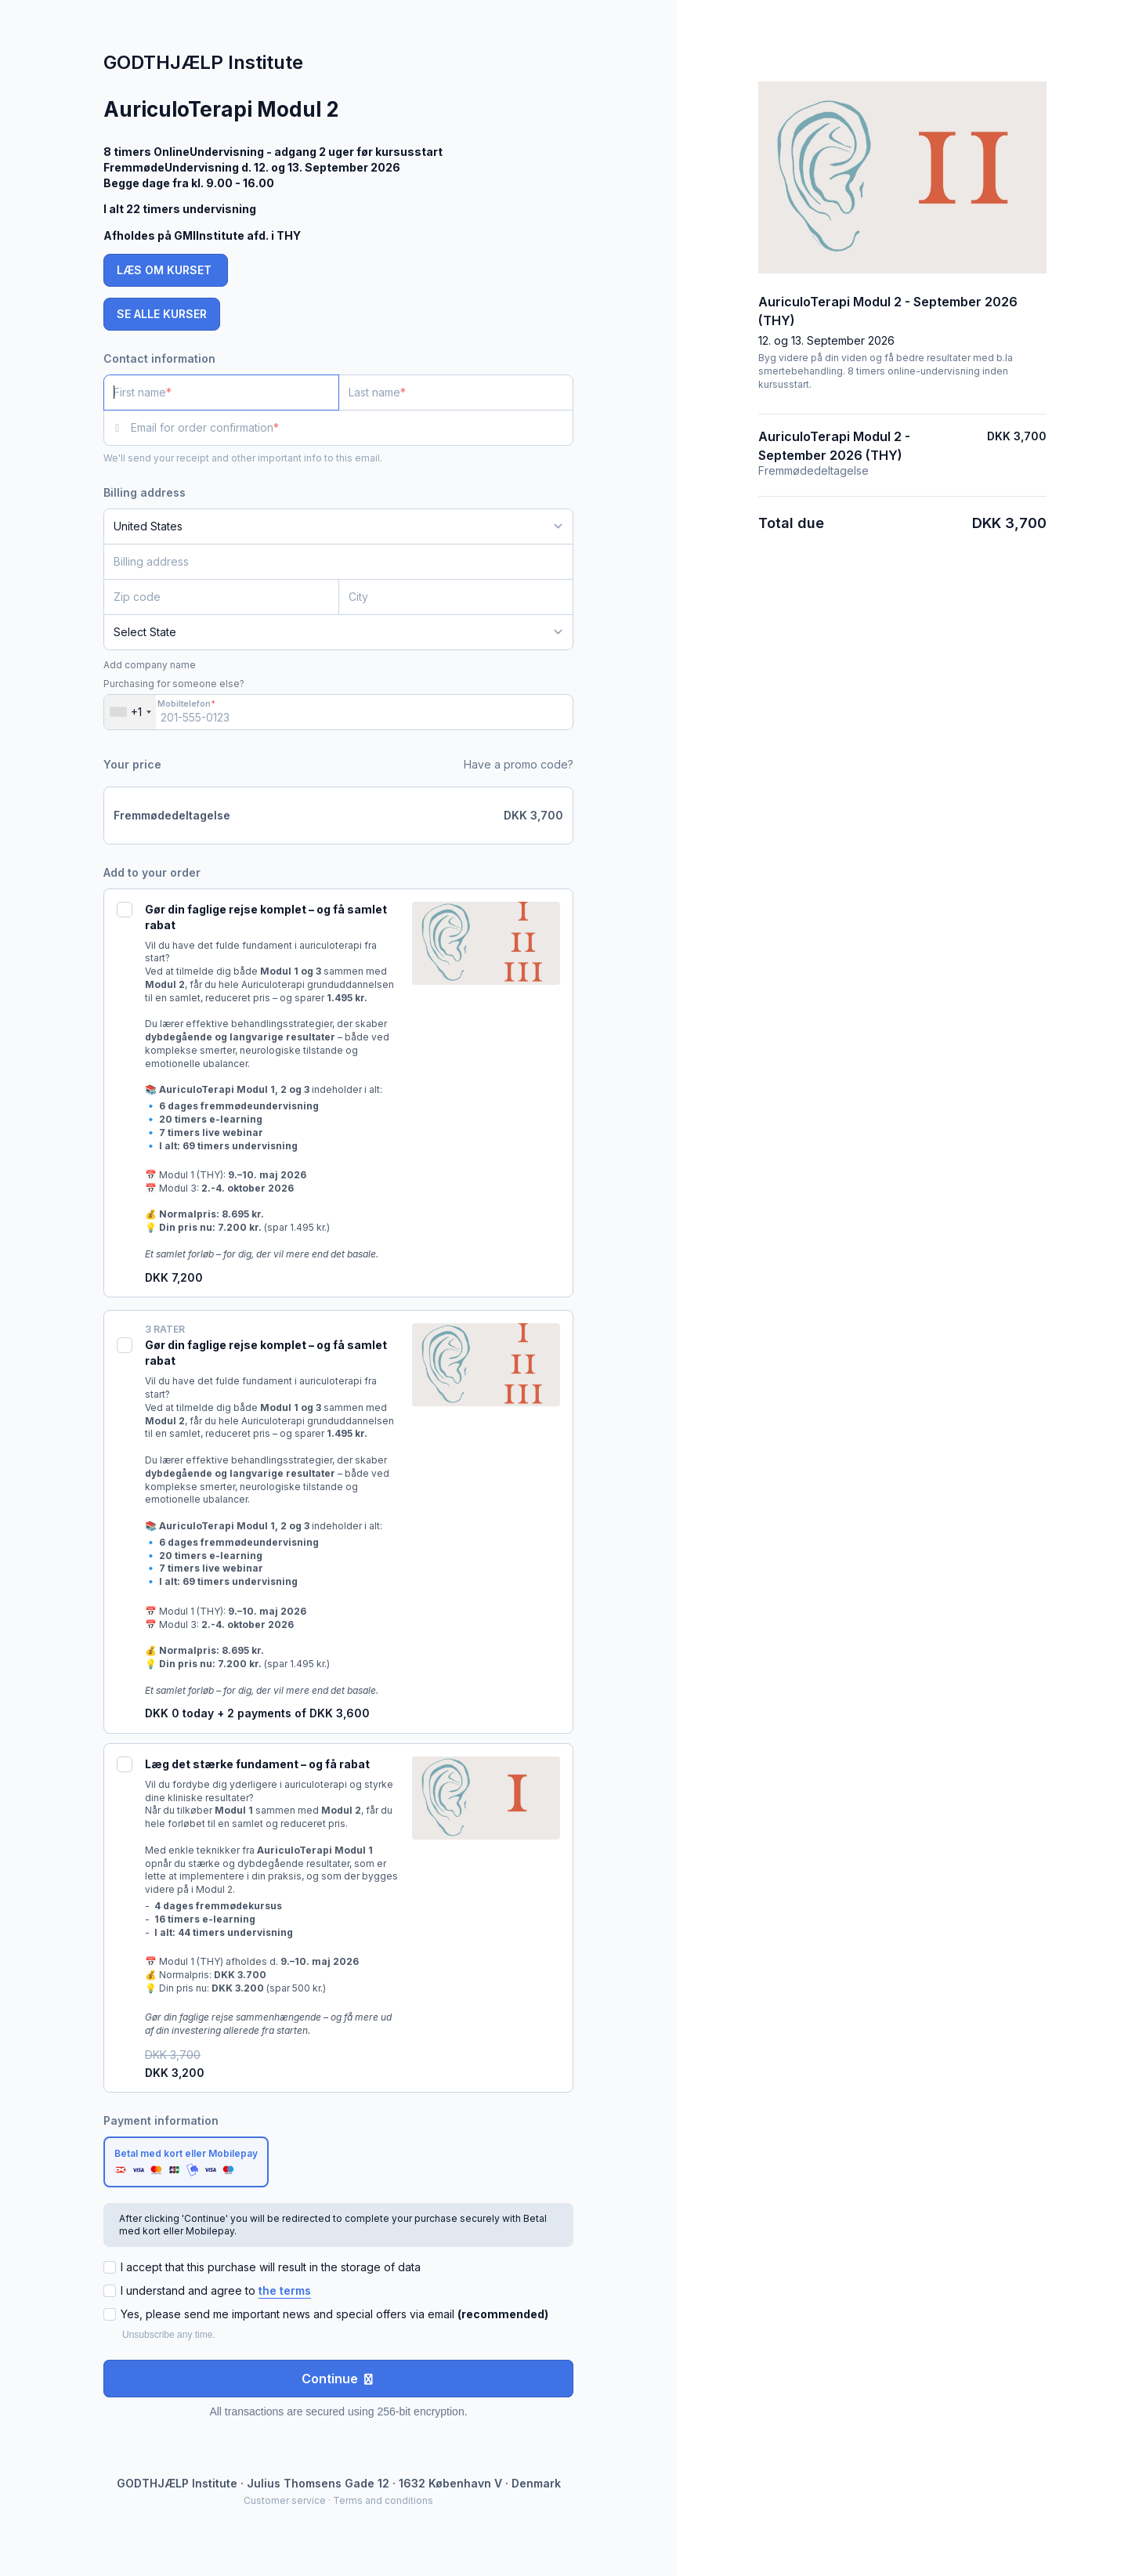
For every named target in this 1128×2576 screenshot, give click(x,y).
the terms (284, 2290)
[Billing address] (329, 562)
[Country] (338, 526)
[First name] (221, 392)
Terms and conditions (383, 2500)
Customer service (285, 2500)
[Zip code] (221, 597)
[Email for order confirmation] (352, 428)
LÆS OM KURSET (166, 270)
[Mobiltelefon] (338, 712)
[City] (456, 597)
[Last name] (456, 392)
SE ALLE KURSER (162, 313)
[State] (338, 632)
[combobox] (130, 712)
